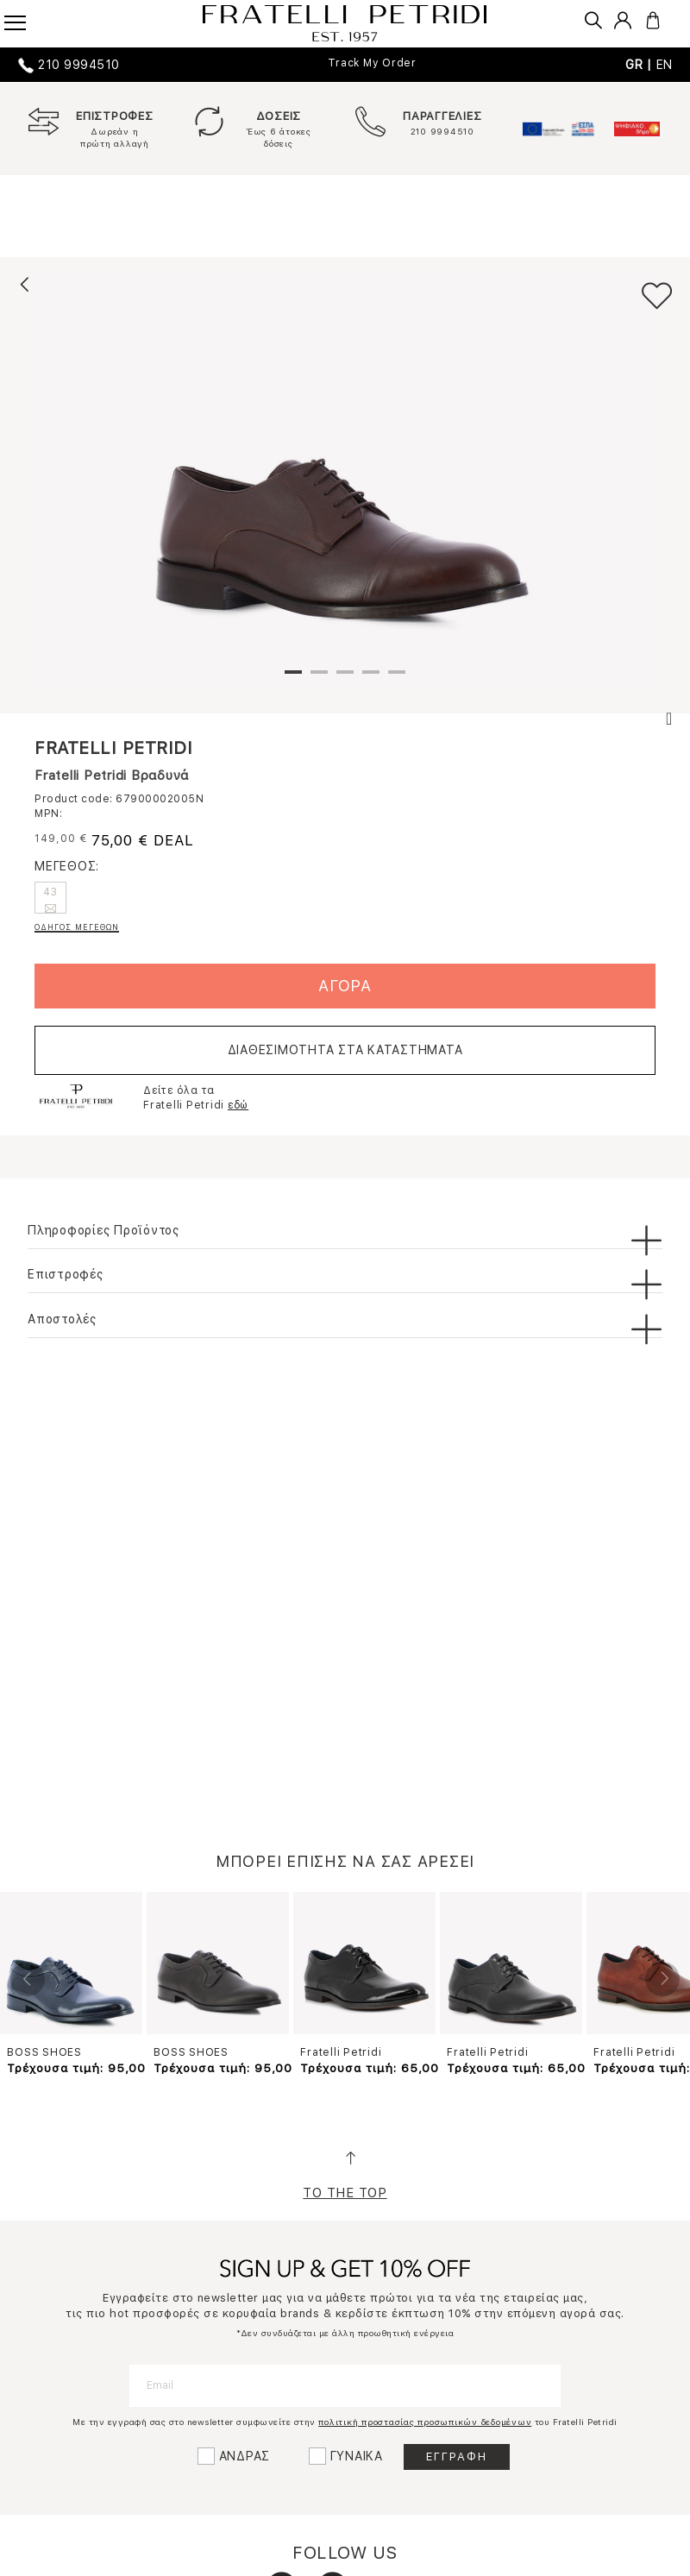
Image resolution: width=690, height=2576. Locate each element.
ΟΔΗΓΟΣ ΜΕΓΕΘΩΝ (76, 927)
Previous (27, 1979)
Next (662, 1979)
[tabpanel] (345, 480)
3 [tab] (345, 679)
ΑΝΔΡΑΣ (245, 2456)
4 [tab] (371, 679)
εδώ (238, 1105)
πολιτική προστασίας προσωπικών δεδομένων (424, 2421)
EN (665, 65)
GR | (640, 65)
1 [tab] (293, 679)
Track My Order (372, 63)
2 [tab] (319, 679)
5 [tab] (396, 679)
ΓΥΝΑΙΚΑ (356, 2456)
